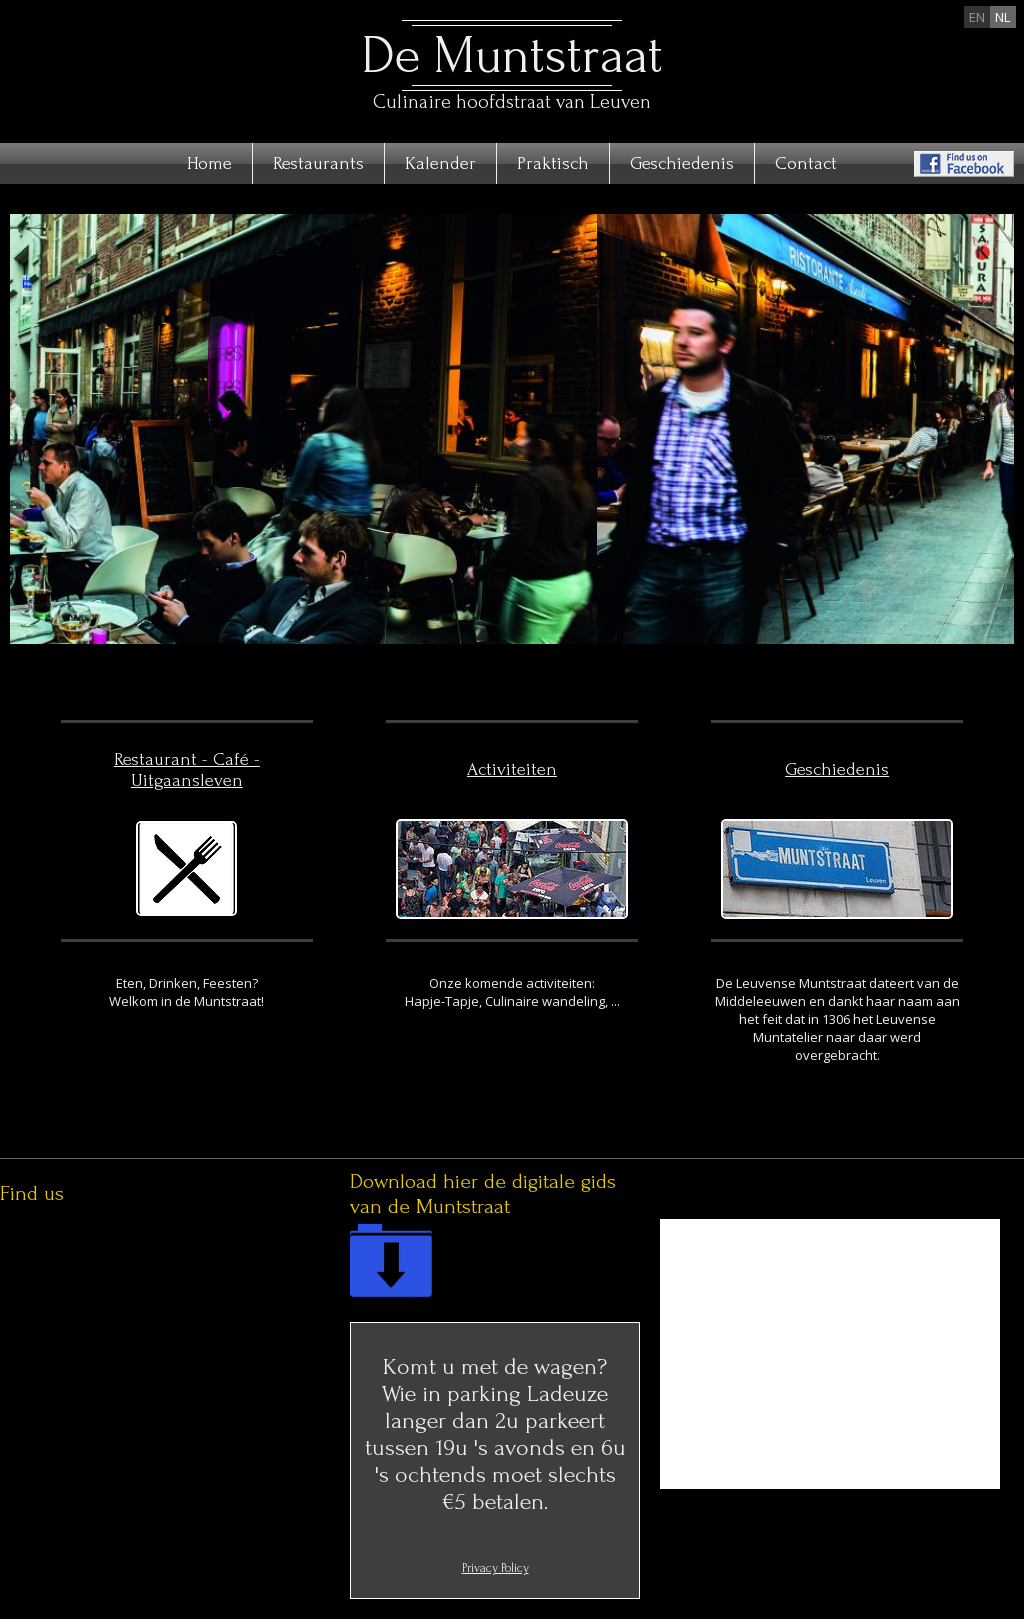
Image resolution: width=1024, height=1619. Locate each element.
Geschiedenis (682, 163)
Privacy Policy (495, 1568)
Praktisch (553, 163)
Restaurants (318, 163)
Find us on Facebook (964, 164)
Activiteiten (512, 769)
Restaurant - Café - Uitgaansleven (187, 770)
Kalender (440, 163)
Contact (806, 163)
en (977, 17)
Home (209, 163)
